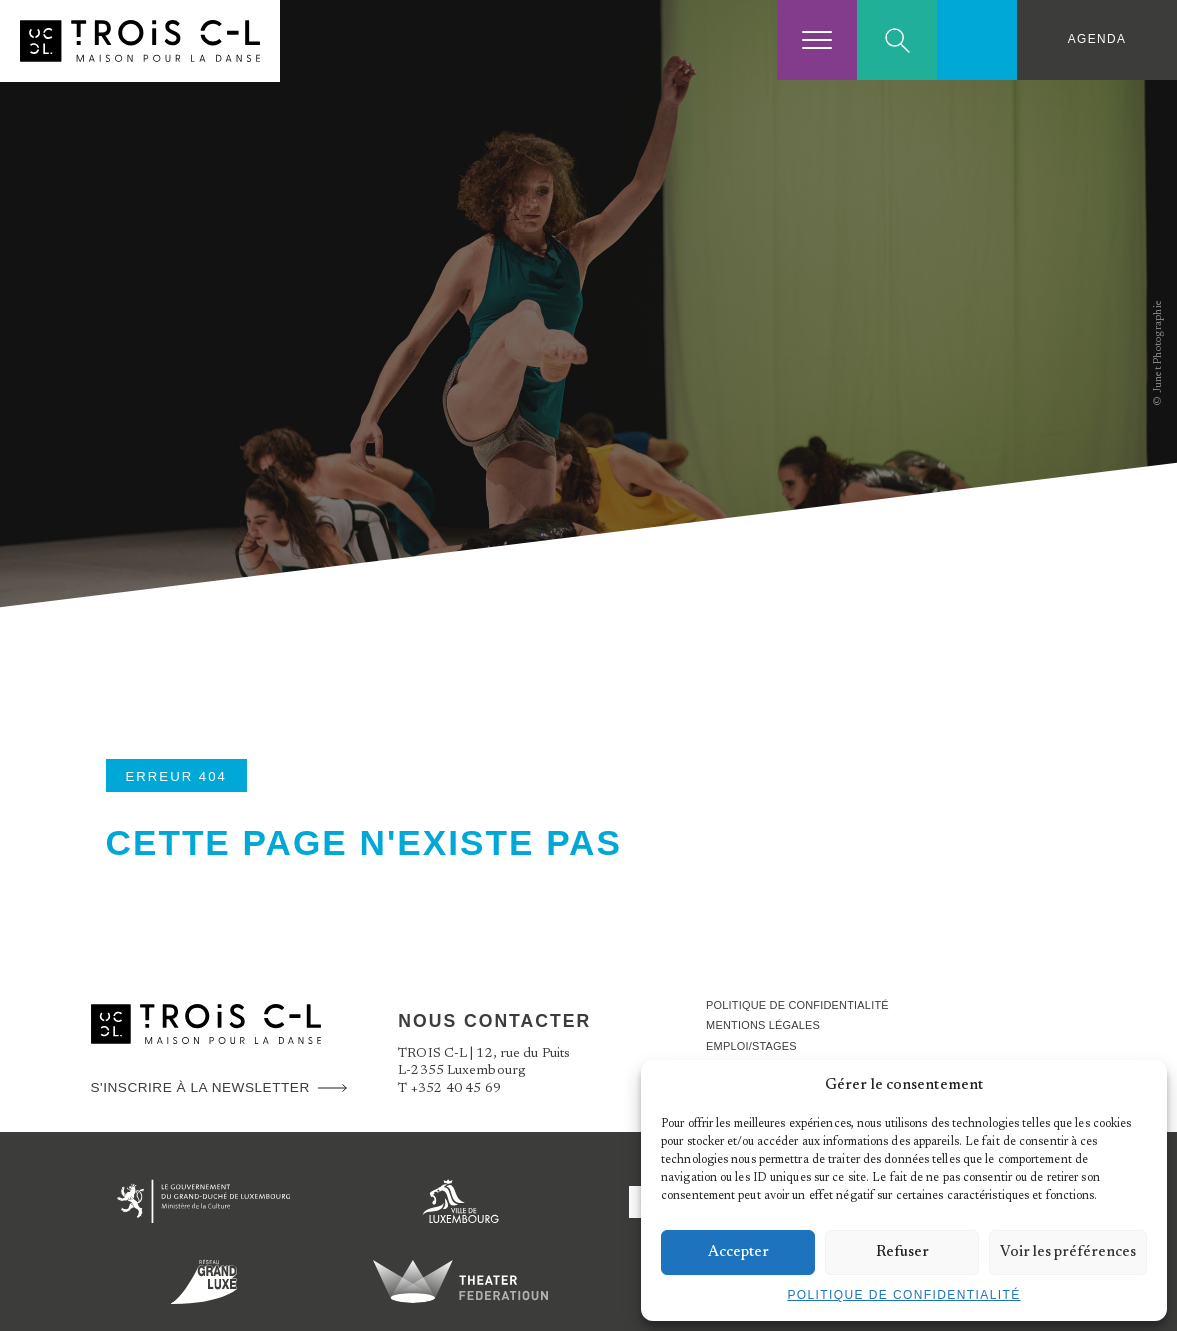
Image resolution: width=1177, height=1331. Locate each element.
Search (897, 40)
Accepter (738, 1252)
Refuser (902, 1252)
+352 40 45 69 (456, 1089)
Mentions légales (767, 1025)
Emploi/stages (755, 1046)
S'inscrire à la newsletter (200, 1087)
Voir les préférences (1068, 1252)
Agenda (1097, 39)
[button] (1137, 1085)
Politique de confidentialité (903, 1295)
